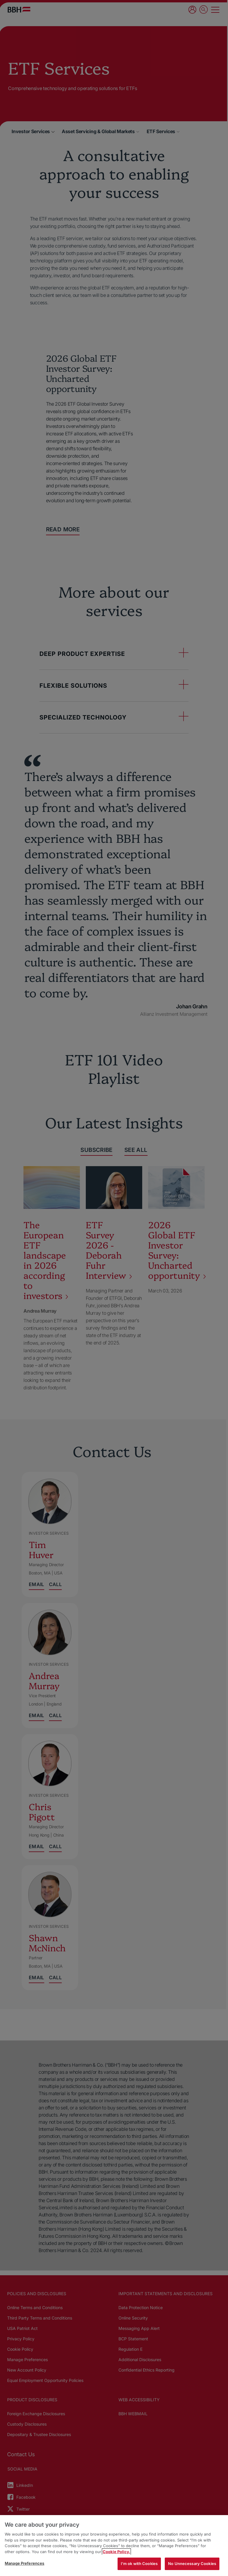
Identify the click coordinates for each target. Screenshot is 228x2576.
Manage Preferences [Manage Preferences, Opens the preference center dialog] (24, 2563)
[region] (114, 2545)
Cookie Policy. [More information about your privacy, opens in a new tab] (116, 2551)
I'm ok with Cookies (139, 2563)
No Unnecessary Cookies (192, 2563)
